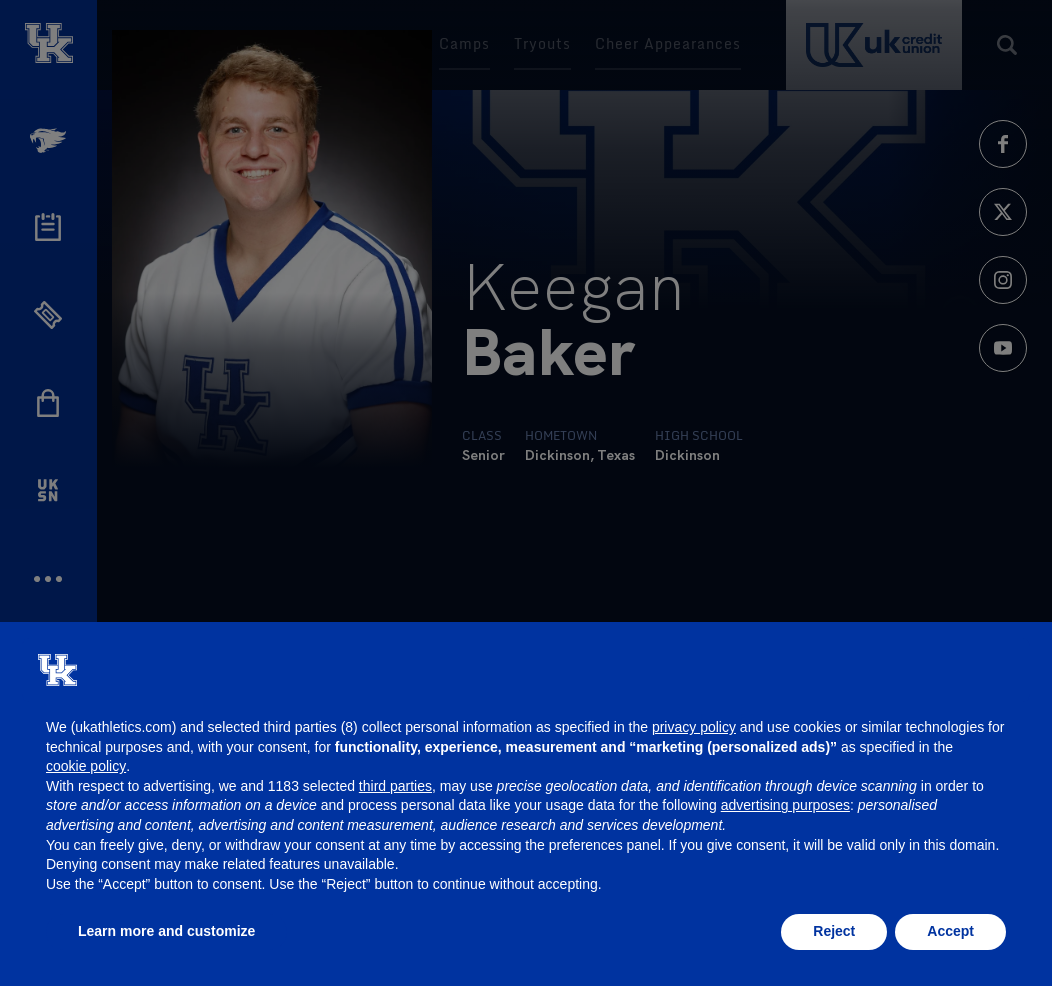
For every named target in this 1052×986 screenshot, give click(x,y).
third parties (395, 786)
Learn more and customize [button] (166, 931)
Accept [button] (950, 931)
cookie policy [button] (86, 766)
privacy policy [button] (694, 727)
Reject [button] (834, 931)
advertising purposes (785, 805)
